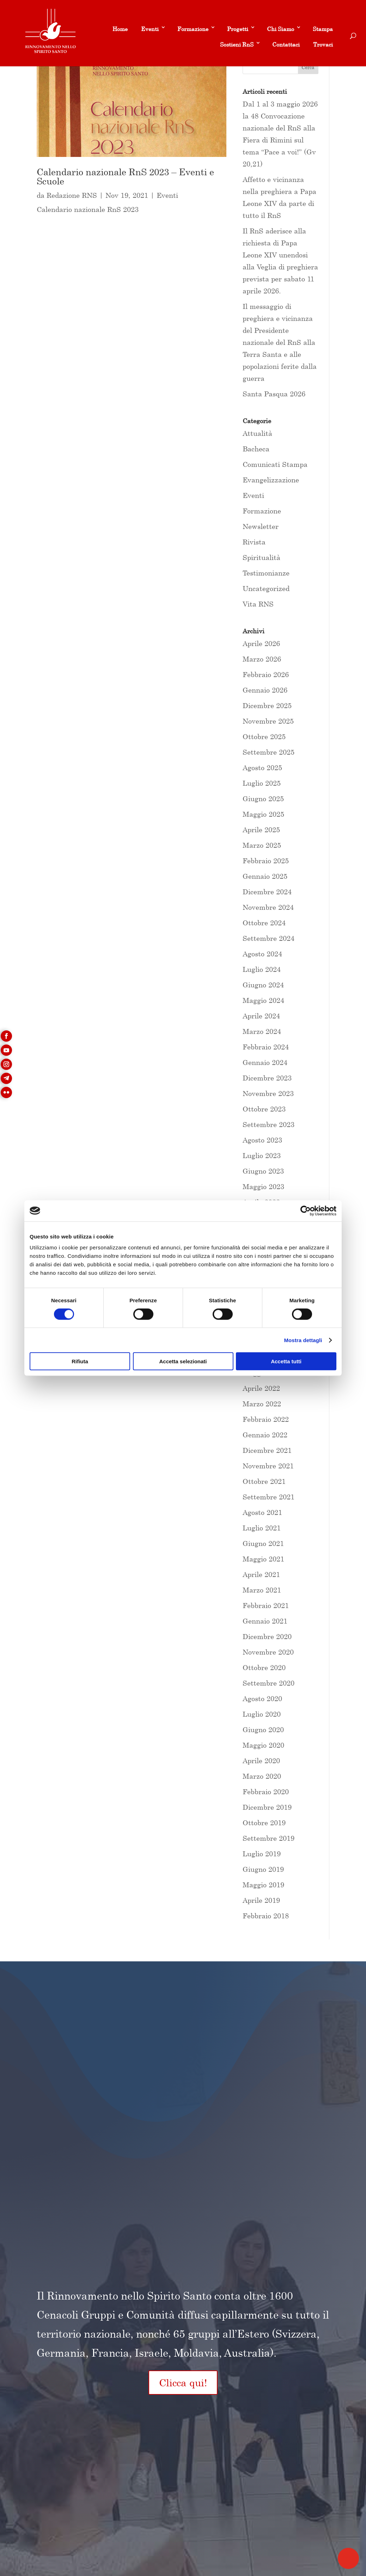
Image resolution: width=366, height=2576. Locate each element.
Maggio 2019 (263, 1885)
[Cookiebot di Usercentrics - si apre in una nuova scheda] (305, 1210)
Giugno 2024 (263, 985)
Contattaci (286, 44)
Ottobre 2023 (264, 1109)
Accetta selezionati (183, 1361)
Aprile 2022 (261, 1388)
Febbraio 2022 (266, 1419)
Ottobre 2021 (264, 1481)
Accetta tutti (286, 1361)
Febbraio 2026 (266, 674)
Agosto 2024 (262, 954)
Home (120, 28)
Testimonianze (266, 573)
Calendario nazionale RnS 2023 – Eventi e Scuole (125, 176)
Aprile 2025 (261, 830)
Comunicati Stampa (275, 464)
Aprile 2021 (261, 1574)
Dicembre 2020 (267, 1636)
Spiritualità (261, 557)
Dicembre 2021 (267, 1450)
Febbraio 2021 (266, 1605)
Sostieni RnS (237, 44)
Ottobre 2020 (264, 1667)
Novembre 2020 (268, 1652)
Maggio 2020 (263, 1745)
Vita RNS (258, 604)
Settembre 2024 (268, 938)
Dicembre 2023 (267, 1078)
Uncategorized (266, 588)
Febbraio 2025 (266, 861)
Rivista (254, 542)
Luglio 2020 (262, 1714)
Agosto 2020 (262, 1698)
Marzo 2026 (262, 659)
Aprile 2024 (261, 1016)
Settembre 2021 (268, 1497)
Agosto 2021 (262, 1512)
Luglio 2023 (262, 1155)
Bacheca (256, 449)
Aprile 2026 (261, 643)
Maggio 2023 (263, 1186)
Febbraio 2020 (266, 1792)
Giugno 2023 (263, 1171)
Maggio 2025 (263, 814)
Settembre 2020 (268, 1683)
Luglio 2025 (262, 783)
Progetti (237, 28)
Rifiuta (80, 1361)
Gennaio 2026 (265, 690)
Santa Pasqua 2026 (274, 394)
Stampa (323, 28)
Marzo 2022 (262, 1404)
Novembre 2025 (268, 721)
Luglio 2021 (262, 1528)
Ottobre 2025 (264, 736)
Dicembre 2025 (267, 705)
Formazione (192, 28)
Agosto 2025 (262, 767)
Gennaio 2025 (265, 876)
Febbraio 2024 (266, 1047)
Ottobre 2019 (264, 1823)
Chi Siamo (280, 28)
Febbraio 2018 (266, 1916)
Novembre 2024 (268, 907)
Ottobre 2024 (264, 923)
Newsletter (261, 526)
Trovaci (323, 44)
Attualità (257, 433)
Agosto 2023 (262, 1140)
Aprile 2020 (261, 1760)
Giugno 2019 (263, 1869)
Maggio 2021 (263, 1559)
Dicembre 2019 (267, 1807)
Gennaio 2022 (265, 1435)
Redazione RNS (72, 195)
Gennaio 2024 (265, 1062)
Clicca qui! (183, 2382)
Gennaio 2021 (265, 1621)
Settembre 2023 (268, 1124)
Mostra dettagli (303, 1340)
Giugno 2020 (263, 1729)
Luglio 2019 (262, 1854)
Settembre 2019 (268, 1838)
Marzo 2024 (262, 1031)
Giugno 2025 (263, 798)
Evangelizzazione (271, 480)
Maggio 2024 (263, 1000)
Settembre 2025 (268, 752)
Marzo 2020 (262, 1776)
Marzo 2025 (262, 845)
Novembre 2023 (268, 1093)
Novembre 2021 (268, 1466)
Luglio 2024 (262, 969)
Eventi (150, 28)
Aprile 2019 (261, 1900)
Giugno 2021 (263, 1543)
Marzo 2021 (262, 1590)
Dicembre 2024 (267, 892)
